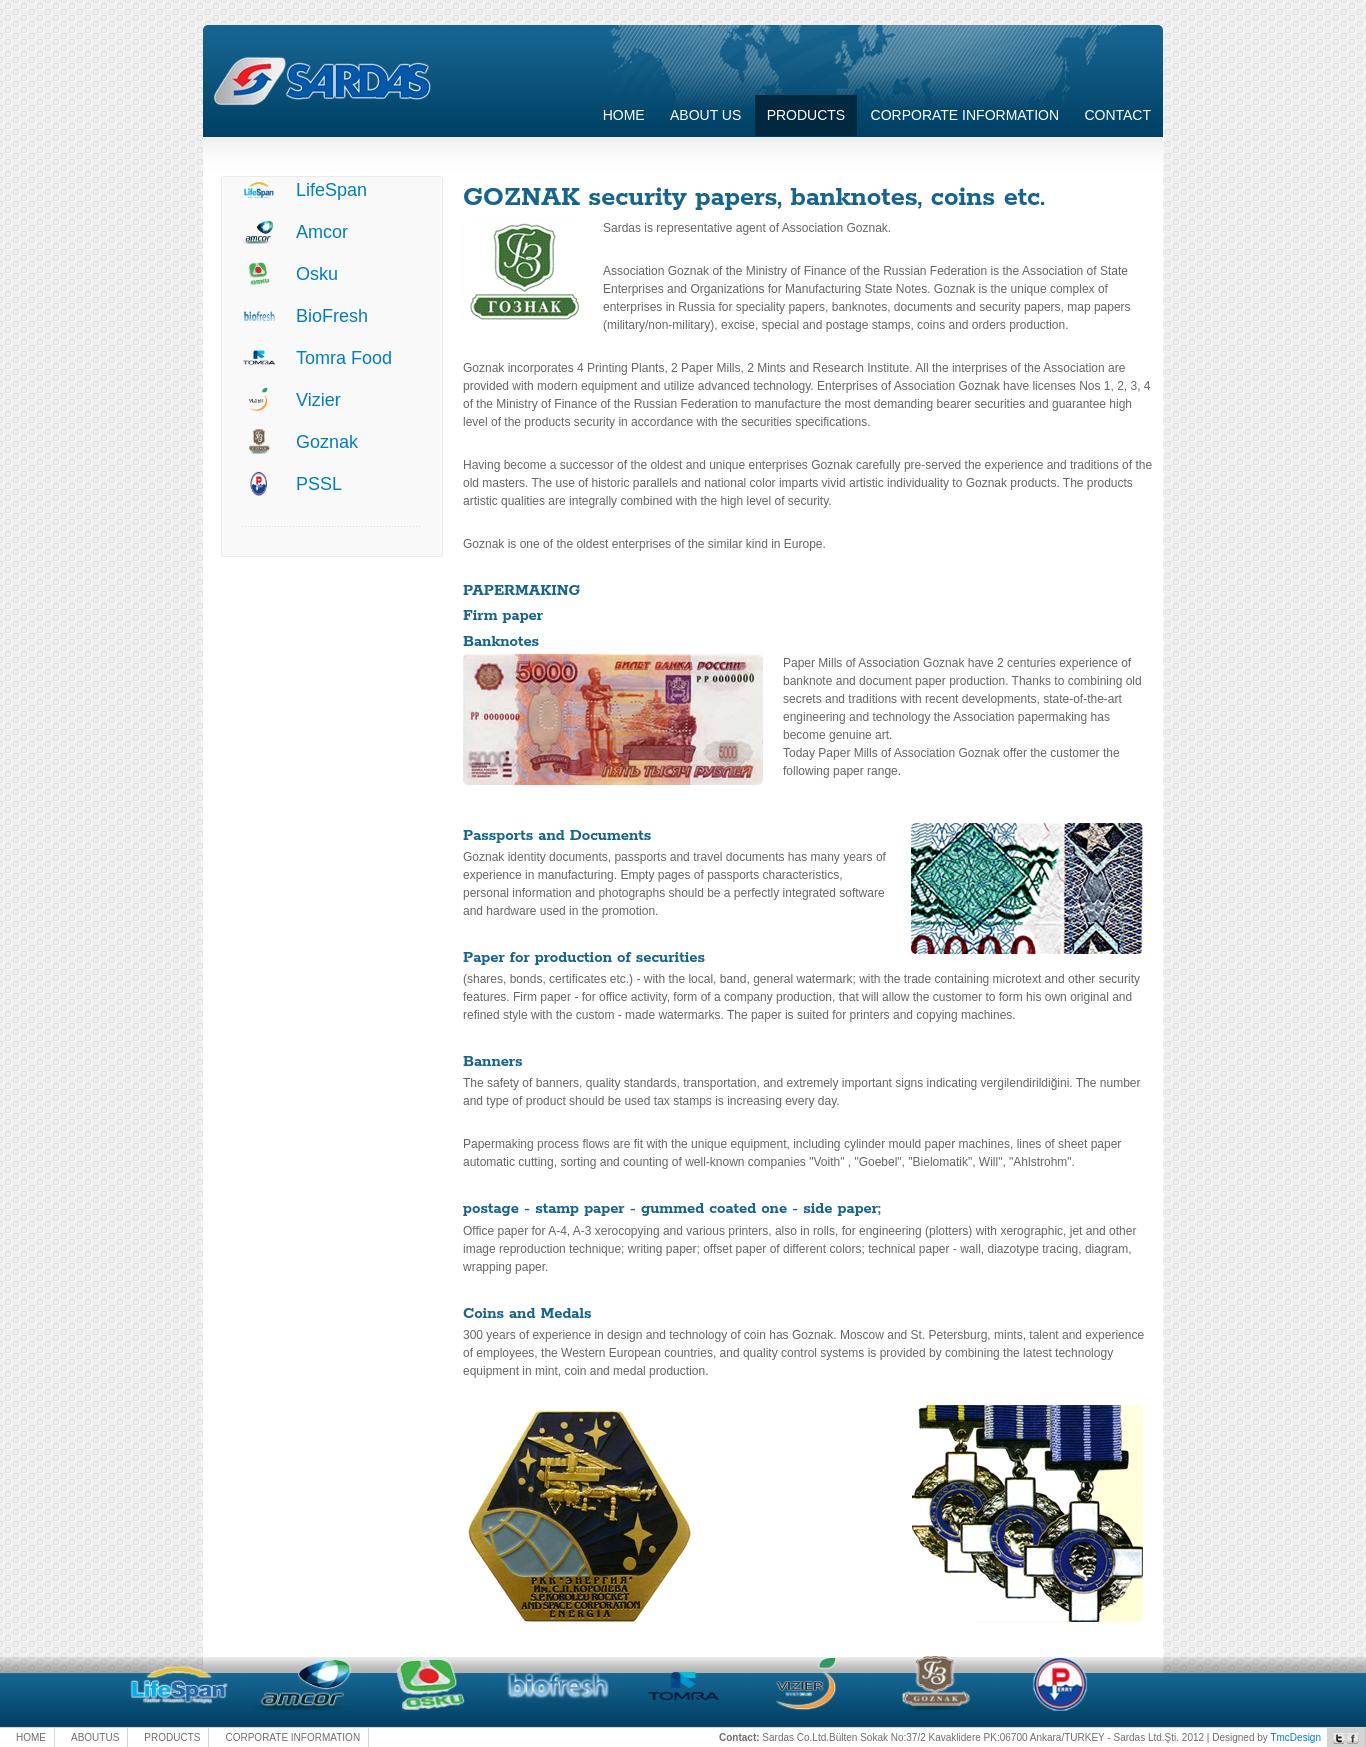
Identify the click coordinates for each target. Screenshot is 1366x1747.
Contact (1117, 115)
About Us (705, 115)
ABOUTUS (95, 1737)
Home (624, 115)
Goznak (327, 442)
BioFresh (332, 316)
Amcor (322, 232)
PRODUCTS (172, 1737)
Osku (317, 274)
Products (806, 115)
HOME (31, 1737)
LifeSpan (331, 190)
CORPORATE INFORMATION (965, 115)
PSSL (319, 484)
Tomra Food (344, 358)
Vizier (318, 400)
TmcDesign (1295, 1737)
